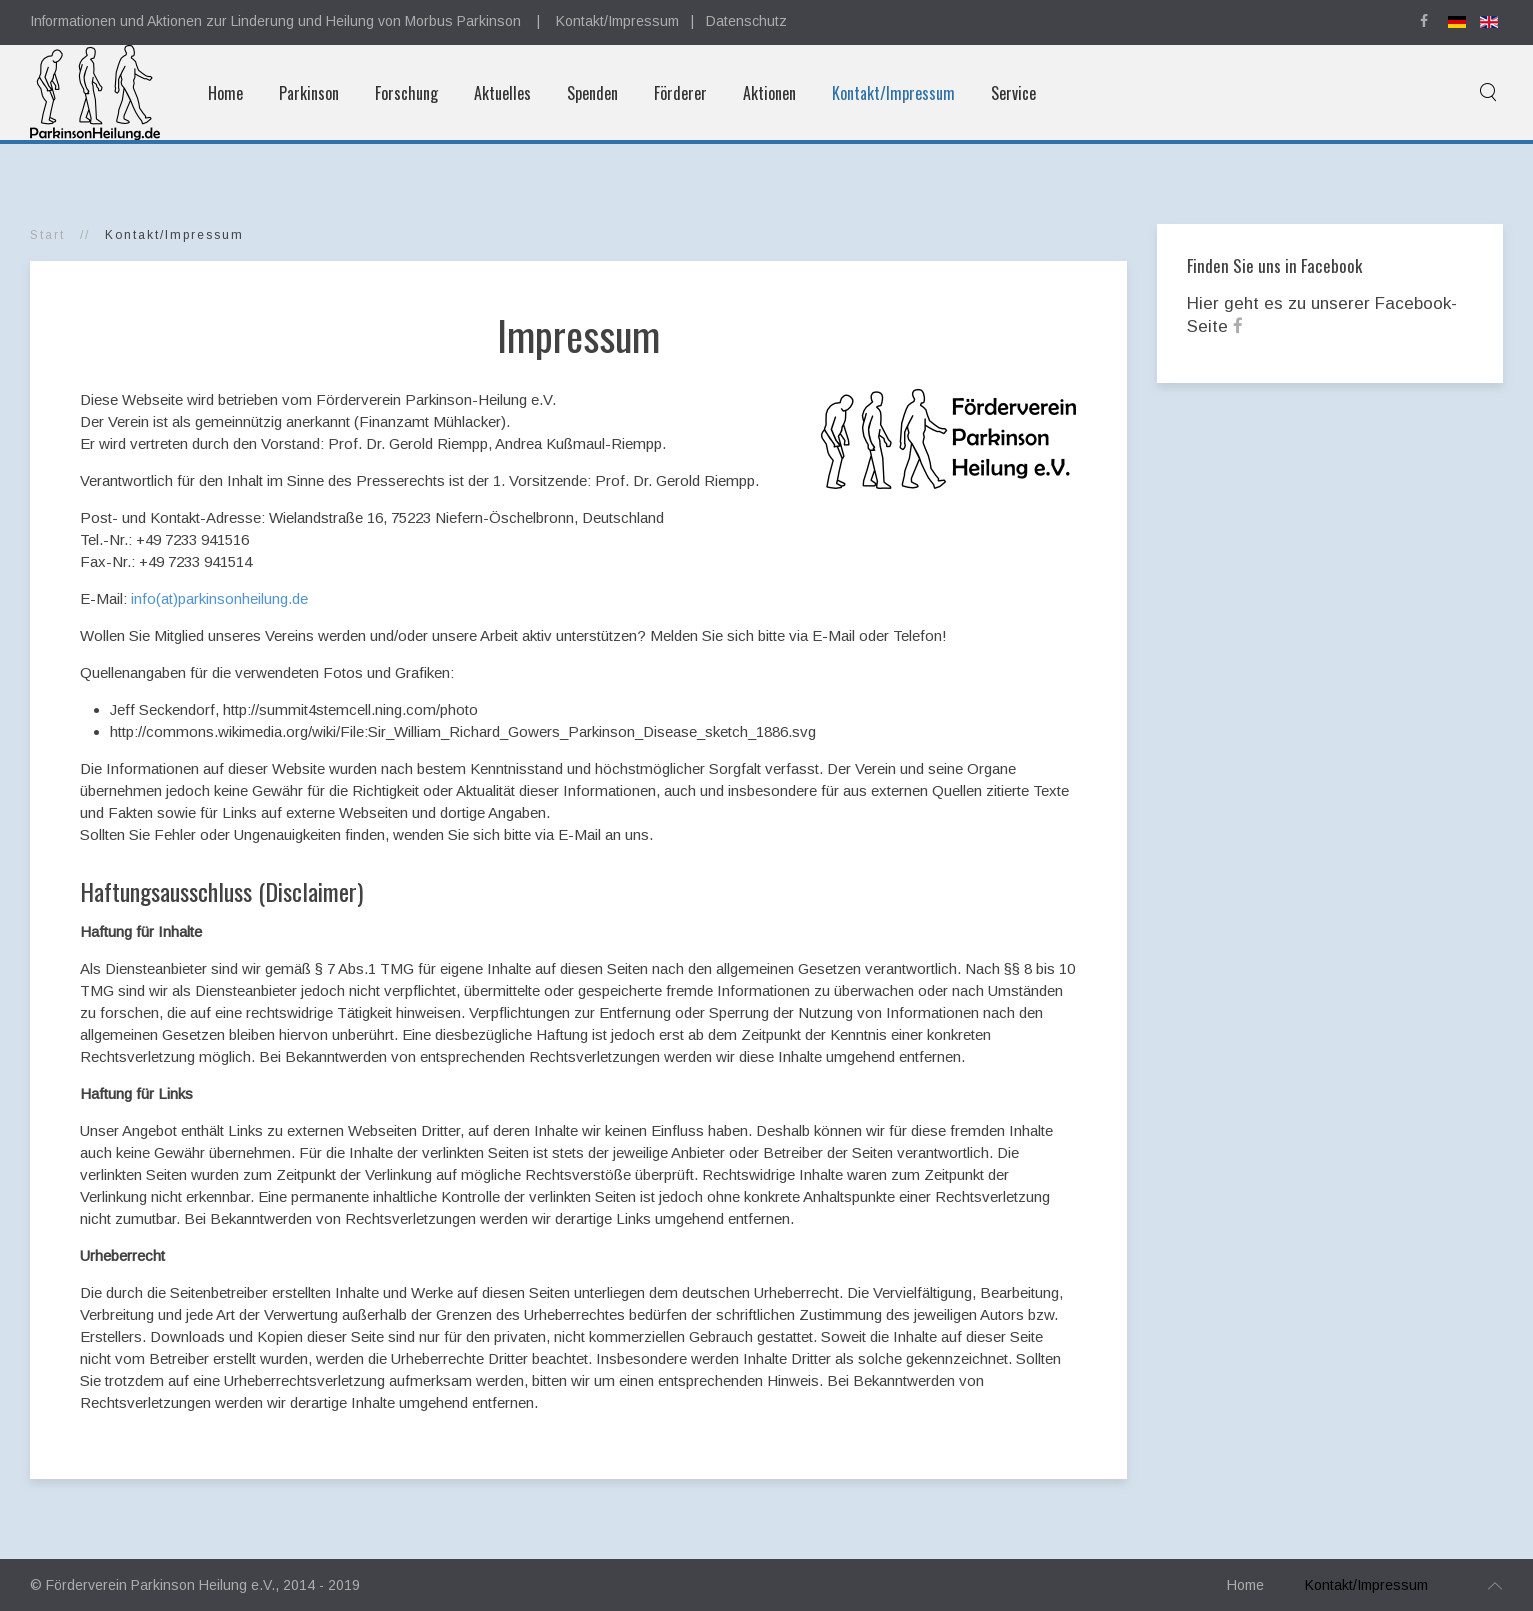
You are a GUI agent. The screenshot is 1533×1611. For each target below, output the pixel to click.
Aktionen (769, 93)
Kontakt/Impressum (617, 21)
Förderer (680, 93)
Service (1013, 93)
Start (47, 235)
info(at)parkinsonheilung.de (219, 598)
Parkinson (309, 93)
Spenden (592, 93)
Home (225, 93)
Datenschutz (746, 21)
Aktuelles (502, 93)
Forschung (406, 93)
